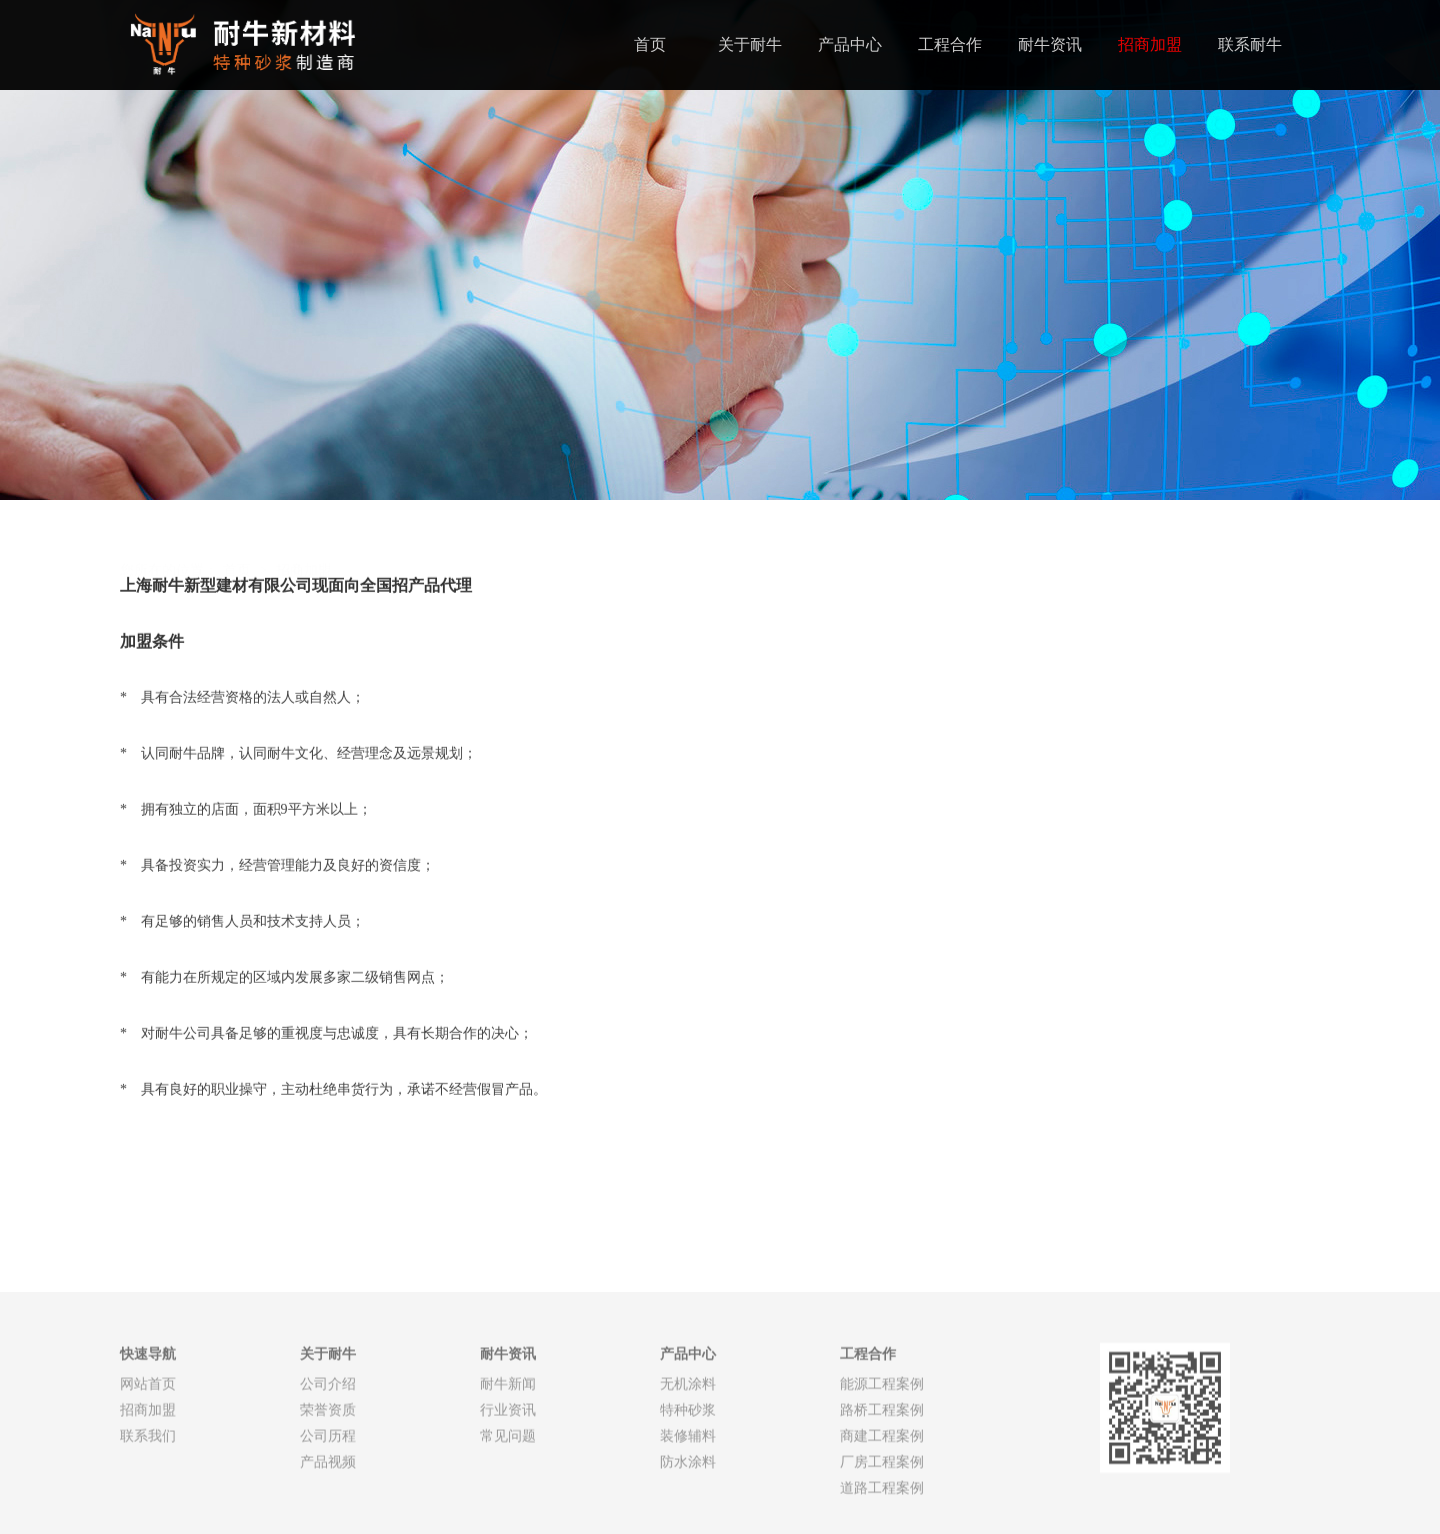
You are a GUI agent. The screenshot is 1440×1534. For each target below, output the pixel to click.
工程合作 (950, 44)
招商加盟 (1150, 44)
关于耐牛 (750, 44)
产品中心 (850, 44)
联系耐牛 (1250, 44)
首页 (650, 44)
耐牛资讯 (1050, 44)
